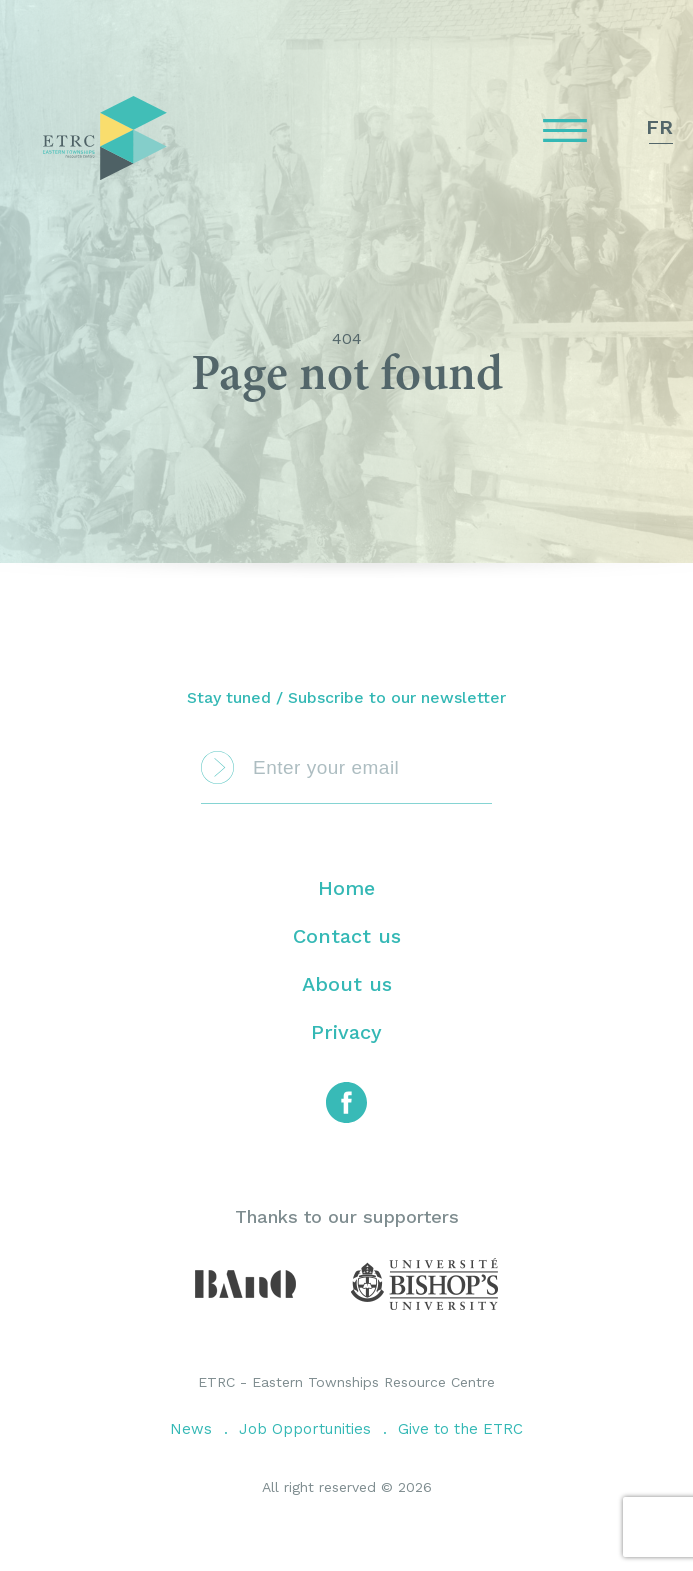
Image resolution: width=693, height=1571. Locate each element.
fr (659, 127)
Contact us (347, 936)
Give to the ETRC (460, 1429)
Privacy (346, 1032)
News (191, 1429)
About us (347, 984)
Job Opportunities (305, 1429)
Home (346, 888)
